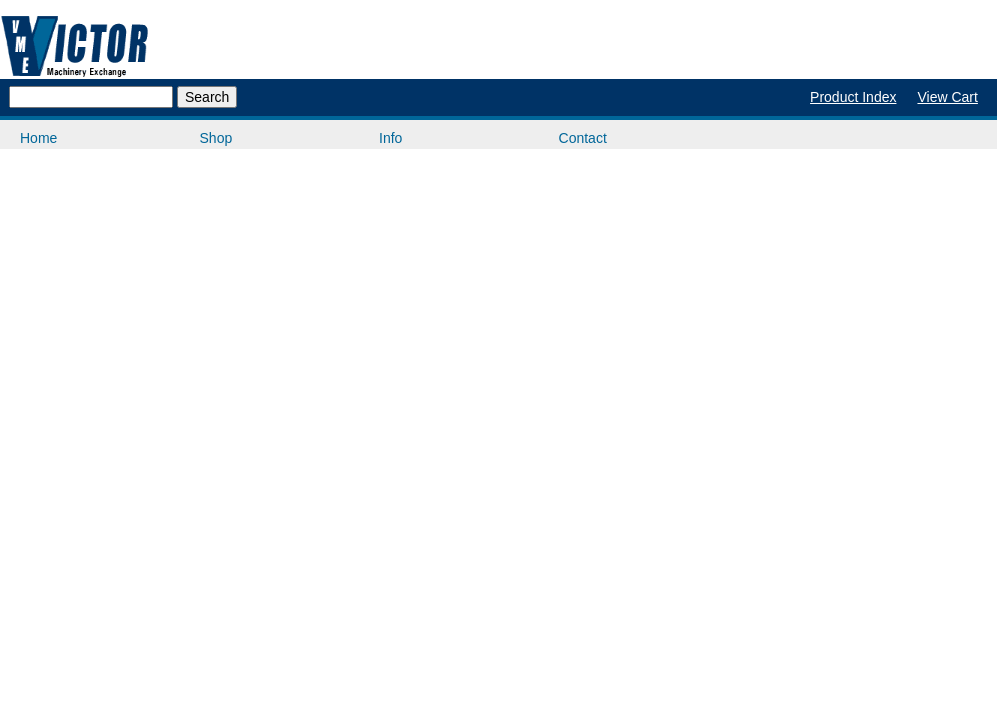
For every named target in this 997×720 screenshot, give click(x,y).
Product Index (853, 97)
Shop (216, 138)
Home (38, 138)
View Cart (947, 97)
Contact (583, 138)
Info (390, 138)
